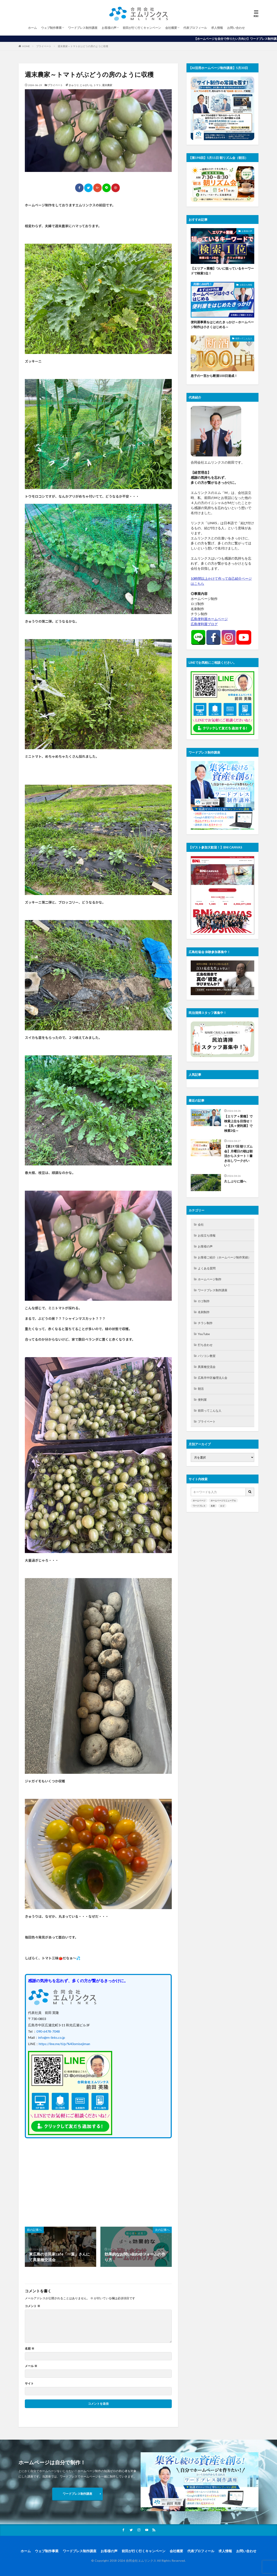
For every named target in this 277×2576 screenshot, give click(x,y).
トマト (97, 85)
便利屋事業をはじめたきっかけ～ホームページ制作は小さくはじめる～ (222, 324)
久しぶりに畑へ (235, 1181)
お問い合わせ (236, 27)
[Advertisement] (61, 2180)
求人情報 (217, 27)
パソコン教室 (207, 1356)
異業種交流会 (207, 1366)
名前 (29, 2348)
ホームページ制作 (209, 1279)
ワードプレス (199, 1505)
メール (31, 2366)
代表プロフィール (195, 27)
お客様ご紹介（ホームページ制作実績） (224, 1257)
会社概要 (171, 27)
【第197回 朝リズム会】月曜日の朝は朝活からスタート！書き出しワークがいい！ (238, 1155)
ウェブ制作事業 (51, 27)
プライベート (43, 46)
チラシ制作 (205, 1323)
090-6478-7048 (48, 2031)
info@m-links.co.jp (51, 2037)
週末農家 (107, 85)
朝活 (201, 1388)
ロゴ (222, 1505)
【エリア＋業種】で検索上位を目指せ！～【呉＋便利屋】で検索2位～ (238, 1123)
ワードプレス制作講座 (82, 27)
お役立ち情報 (246, 284)
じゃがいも (86, 85)
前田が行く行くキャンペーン (142, 27)
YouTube (204, 1334)
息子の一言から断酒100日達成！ (214, 376)
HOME (26, 46)
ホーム (32, 27)
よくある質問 (207, 1268)
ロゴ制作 (204, 1301)
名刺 (213, 1505)
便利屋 (202, 1399)
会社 (201, 1224)
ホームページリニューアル (223, 1500)
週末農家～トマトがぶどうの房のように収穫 (83, 46)
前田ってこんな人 (243, 338)
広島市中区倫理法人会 (212, 1377)
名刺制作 (204, 1312)
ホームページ (199, 1500)
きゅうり (74, 85)
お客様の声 (109, 27)
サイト (29, 2383)
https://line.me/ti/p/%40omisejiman (64, 2044)
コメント (32, 2306)
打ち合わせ (205, 1345)
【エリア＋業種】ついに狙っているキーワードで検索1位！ (222, 270)
